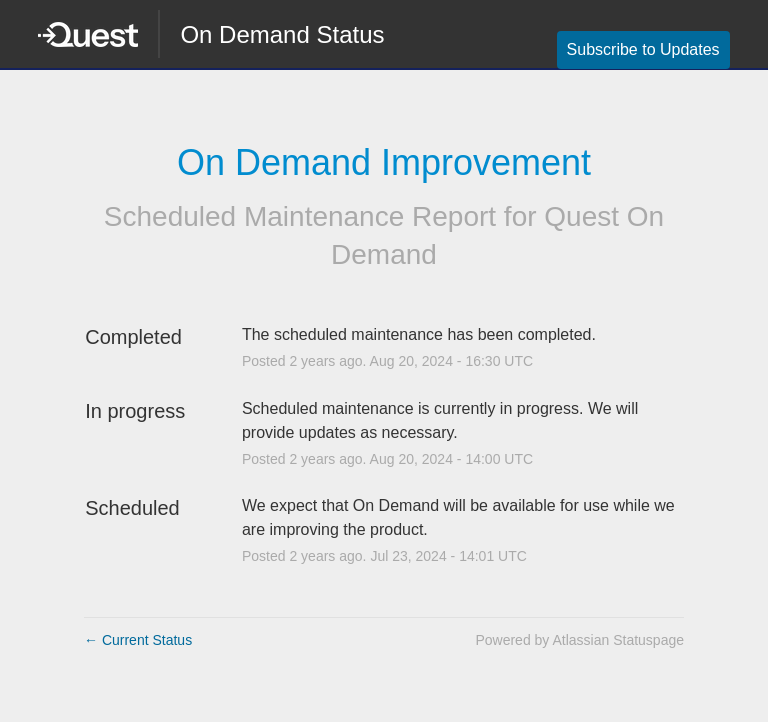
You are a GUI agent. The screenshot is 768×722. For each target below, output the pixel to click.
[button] (643, 50)
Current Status (138, 640)
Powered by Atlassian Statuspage (579, 640)
